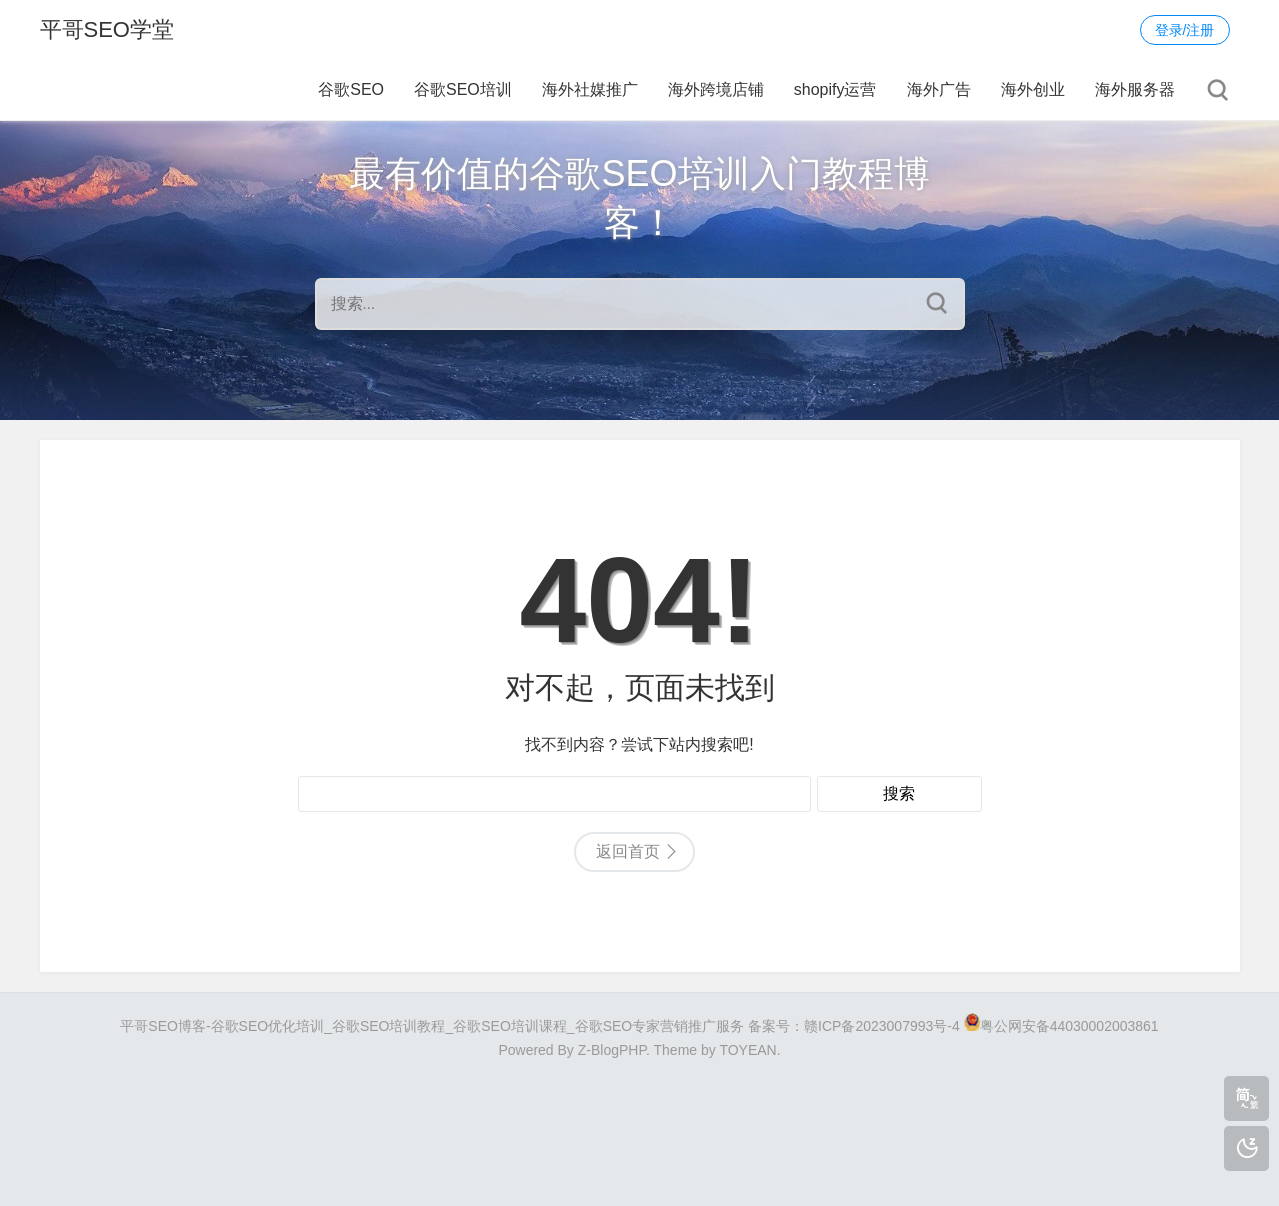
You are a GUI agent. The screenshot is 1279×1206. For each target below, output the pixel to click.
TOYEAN (747, 1050)
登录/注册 (1185, 30)
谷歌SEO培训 (463, 89)
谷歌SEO (351, 89)
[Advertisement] (640, 1124)
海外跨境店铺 (716, 89)
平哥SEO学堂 (107, 29)
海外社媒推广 (590, 89)
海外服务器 (1135, 89)
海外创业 (1033, 89)
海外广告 (939, 89)
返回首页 (628, 851)
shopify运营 (835, 89)
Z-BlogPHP (612, 1050)
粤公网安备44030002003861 (1069, 1026)
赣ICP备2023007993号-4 (882, 1026)
